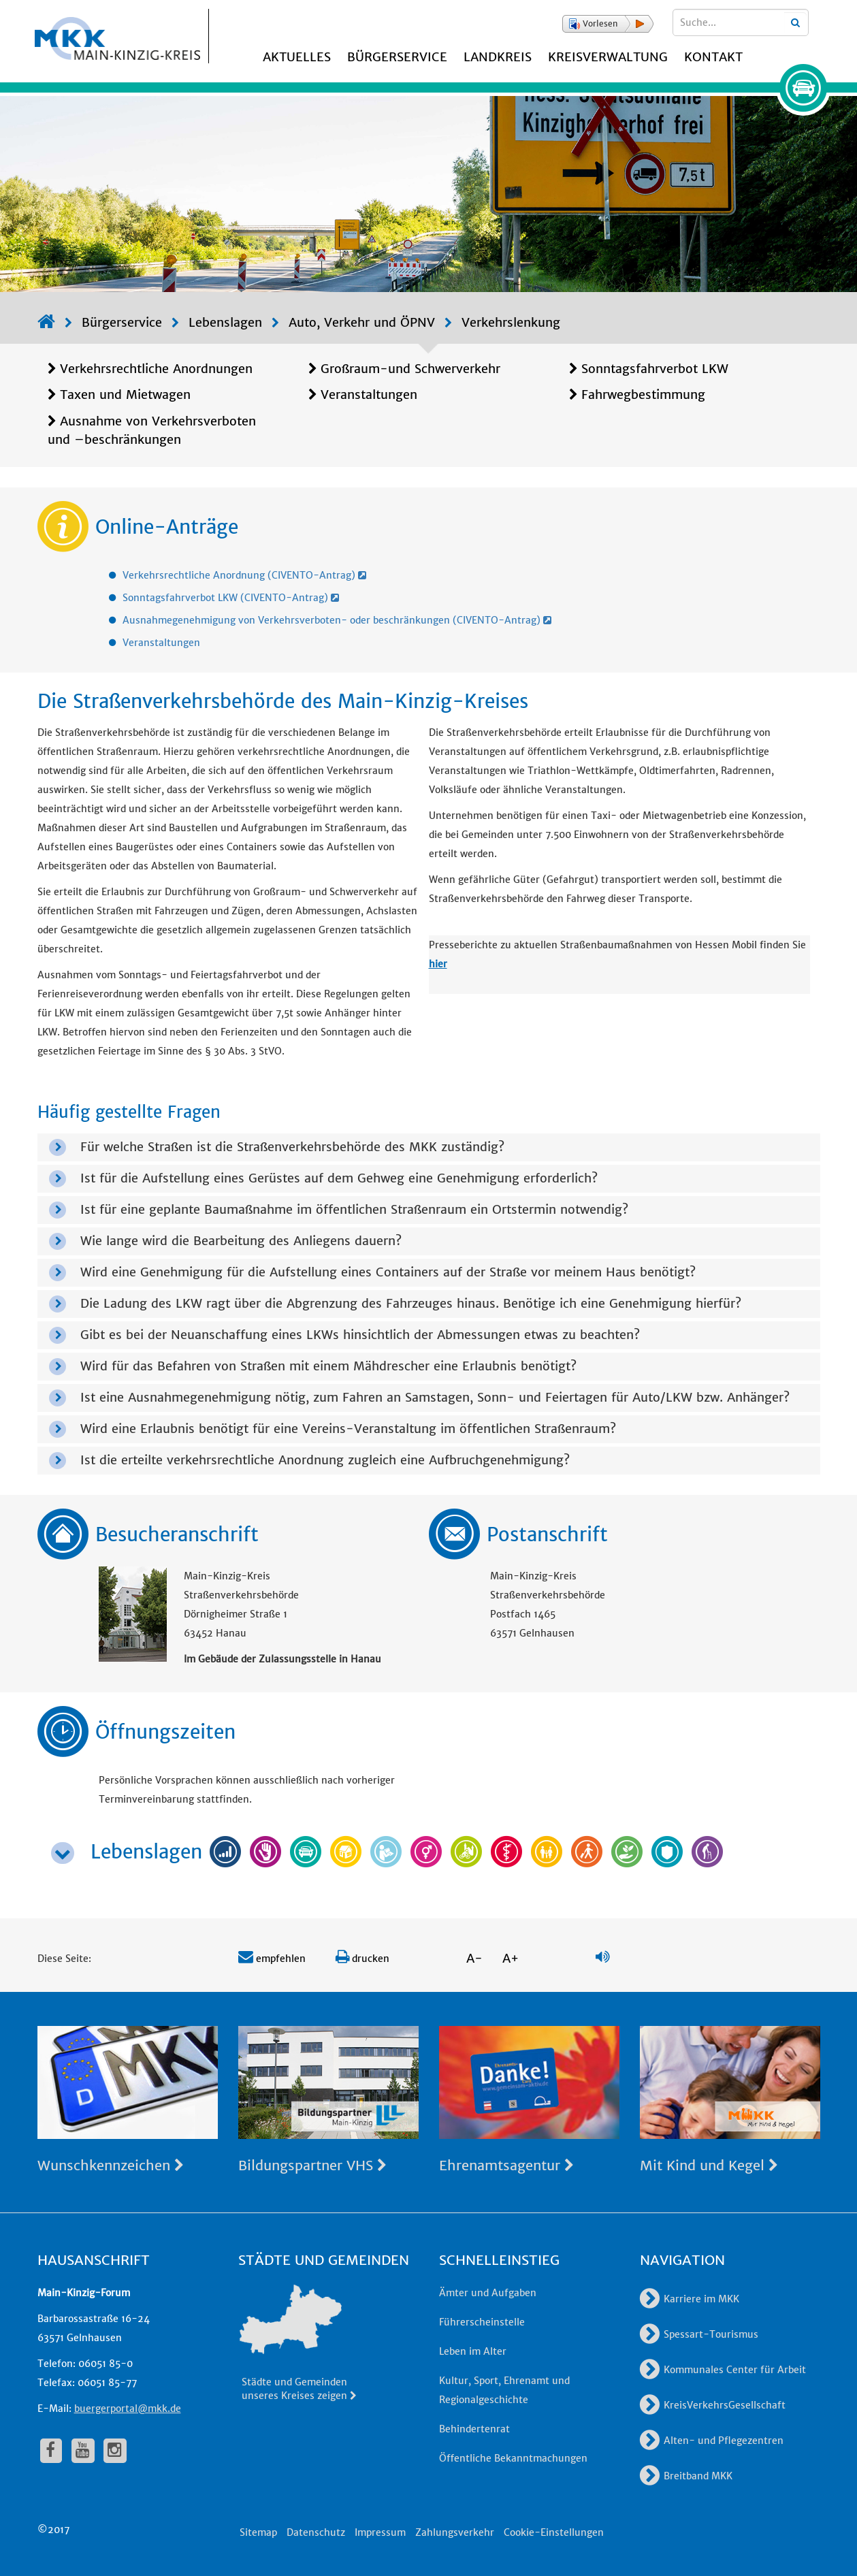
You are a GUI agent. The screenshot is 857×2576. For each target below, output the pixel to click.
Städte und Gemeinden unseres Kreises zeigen (300, 2389)
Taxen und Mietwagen (125, 394)
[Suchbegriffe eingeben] (741, 22)
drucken (362, 1958)
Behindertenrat (474, 2429)
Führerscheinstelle (482, 2322)
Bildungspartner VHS (312, 2165)
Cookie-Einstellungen (554, 2532)
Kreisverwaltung (608, 57)
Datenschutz (316, 2532)
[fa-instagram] (115, 2450)
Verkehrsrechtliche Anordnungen (156, 368)
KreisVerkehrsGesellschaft (713, 2405)
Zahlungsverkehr (454, 2532)
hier (438, 964)
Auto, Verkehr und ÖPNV (362, 322)
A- (474, 1958)
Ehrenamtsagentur (506, 2165)
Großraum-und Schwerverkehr (410, 368)
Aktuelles (297, 57)
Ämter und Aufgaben (487, 2293)
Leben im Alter (472, 2351)
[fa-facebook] (51, 2450)
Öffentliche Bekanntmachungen (513, 2458)
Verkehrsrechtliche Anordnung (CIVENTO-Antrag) (244, 575)
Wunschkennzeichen (110, 2165)
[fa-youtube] (83, 2450)
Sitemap (258, 2532)
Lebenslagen (225, 322)
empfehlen (272, 1958)
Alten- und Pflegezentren (711, 2440)
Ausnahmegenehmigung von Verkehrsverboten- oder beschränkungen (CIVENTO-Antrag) (337, 620)
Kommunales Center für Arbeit (723, 2370)
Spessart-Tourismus (699, 2334)
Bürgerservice (397, 57)
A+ (510, 1958)
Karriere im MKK (689, 2299)
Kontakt (713, 57)
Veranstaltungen (369, 394)
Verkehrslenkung (511, 322)
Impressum (380, 2532)
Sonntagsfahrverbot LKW (654, 368)
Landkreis (498, 57)
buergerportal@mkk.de (127, 2408)
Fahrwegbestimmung (643, 394)
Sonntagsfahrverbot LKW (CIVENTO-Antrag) (231, 598)
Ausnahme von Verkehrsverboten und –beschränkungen (152, 430)
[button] (607, 24)
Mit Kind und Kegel (709, 2165)
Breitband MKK (686, 2476)
